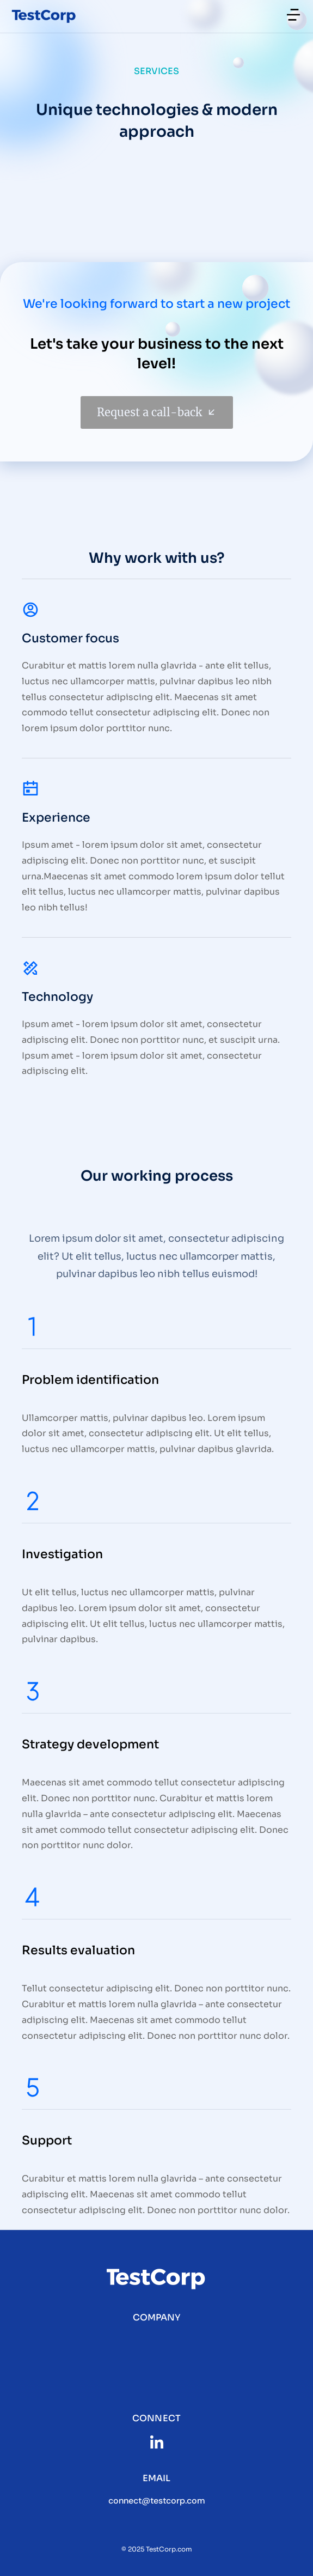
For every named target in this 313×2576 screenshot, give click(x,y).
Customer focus (70, 638)
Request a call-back (157, 412)
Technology (57, 996)
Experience (56, 817)
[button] (293, 14)
